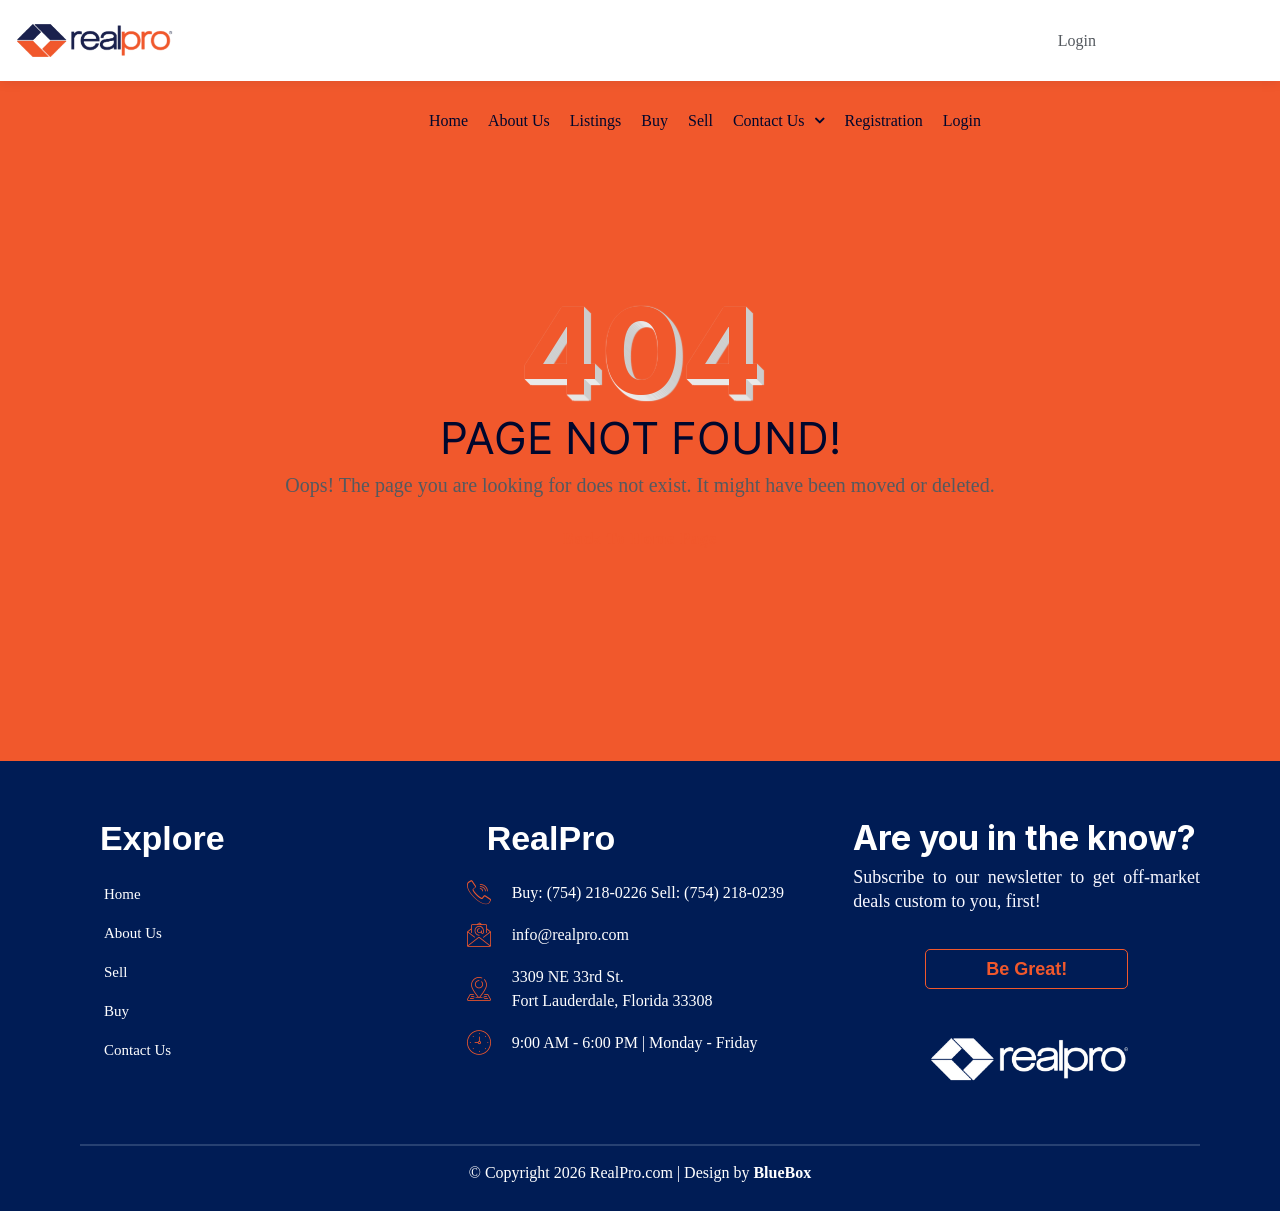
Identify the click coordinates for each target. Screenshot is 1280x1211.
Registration (883, 40)
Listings (596, 40)
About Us (519, 40)
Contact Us (769, 40)
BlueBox (782, 1172)
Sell (700, 40)
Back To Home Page (640, 538)
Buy (654, 40)
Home (448, 40)
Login (962, 40)
